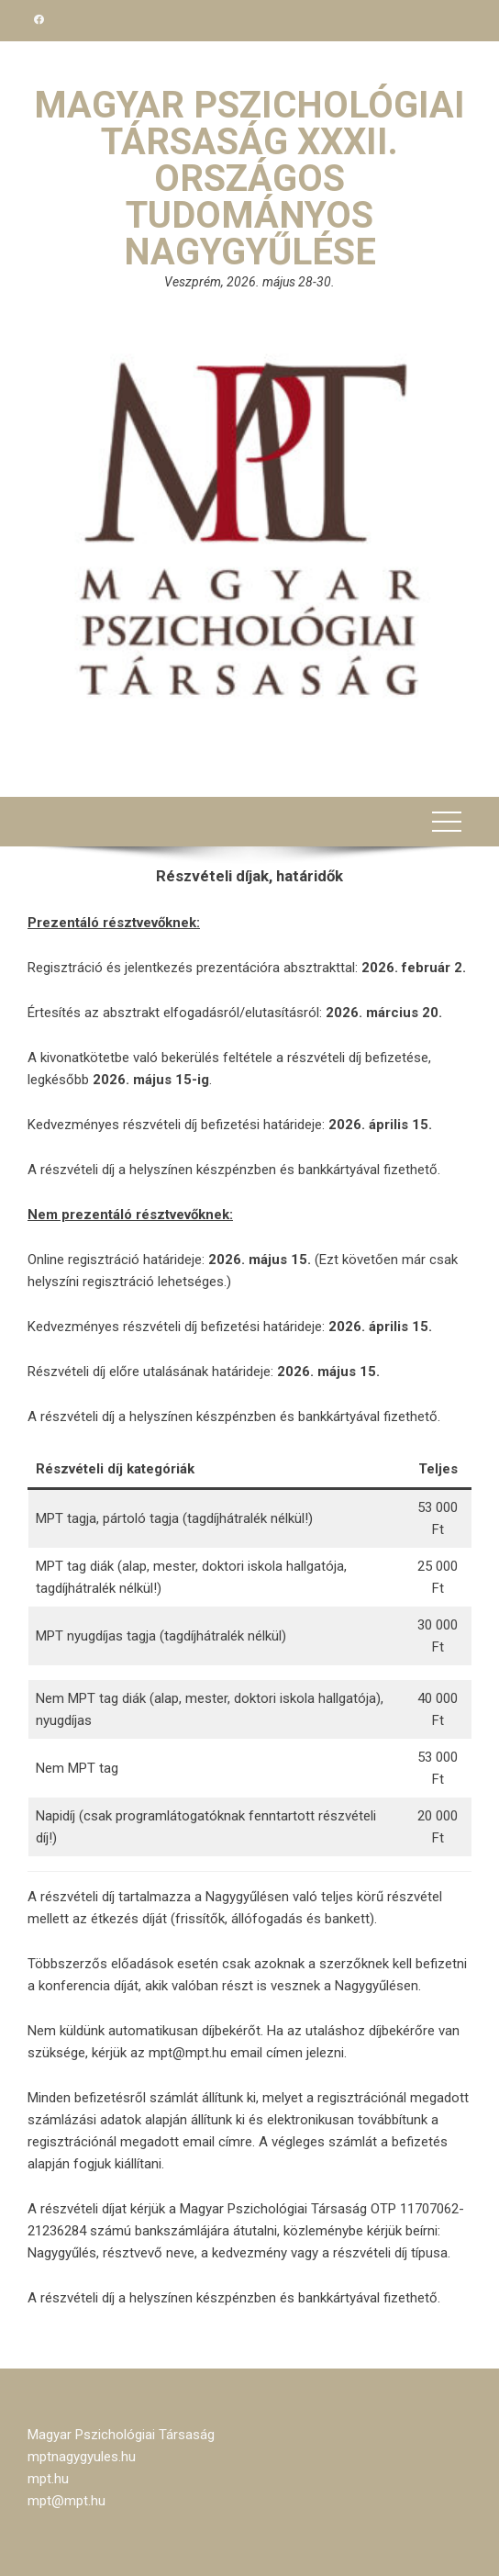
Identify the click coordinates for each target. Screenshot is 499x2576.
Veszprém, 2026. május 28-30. (249, 281)
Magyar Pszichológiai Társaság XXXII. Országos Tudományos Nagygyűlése (249, 179)
